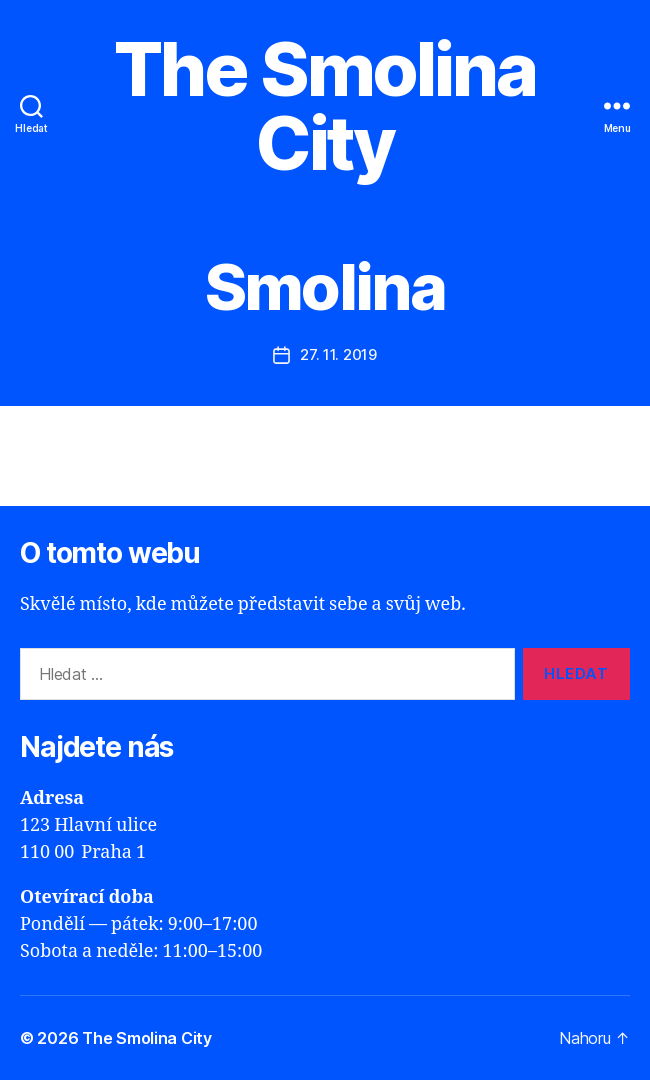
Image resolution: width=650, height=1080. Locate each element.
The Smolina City (325, 106)
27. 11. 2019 (338, 354)
